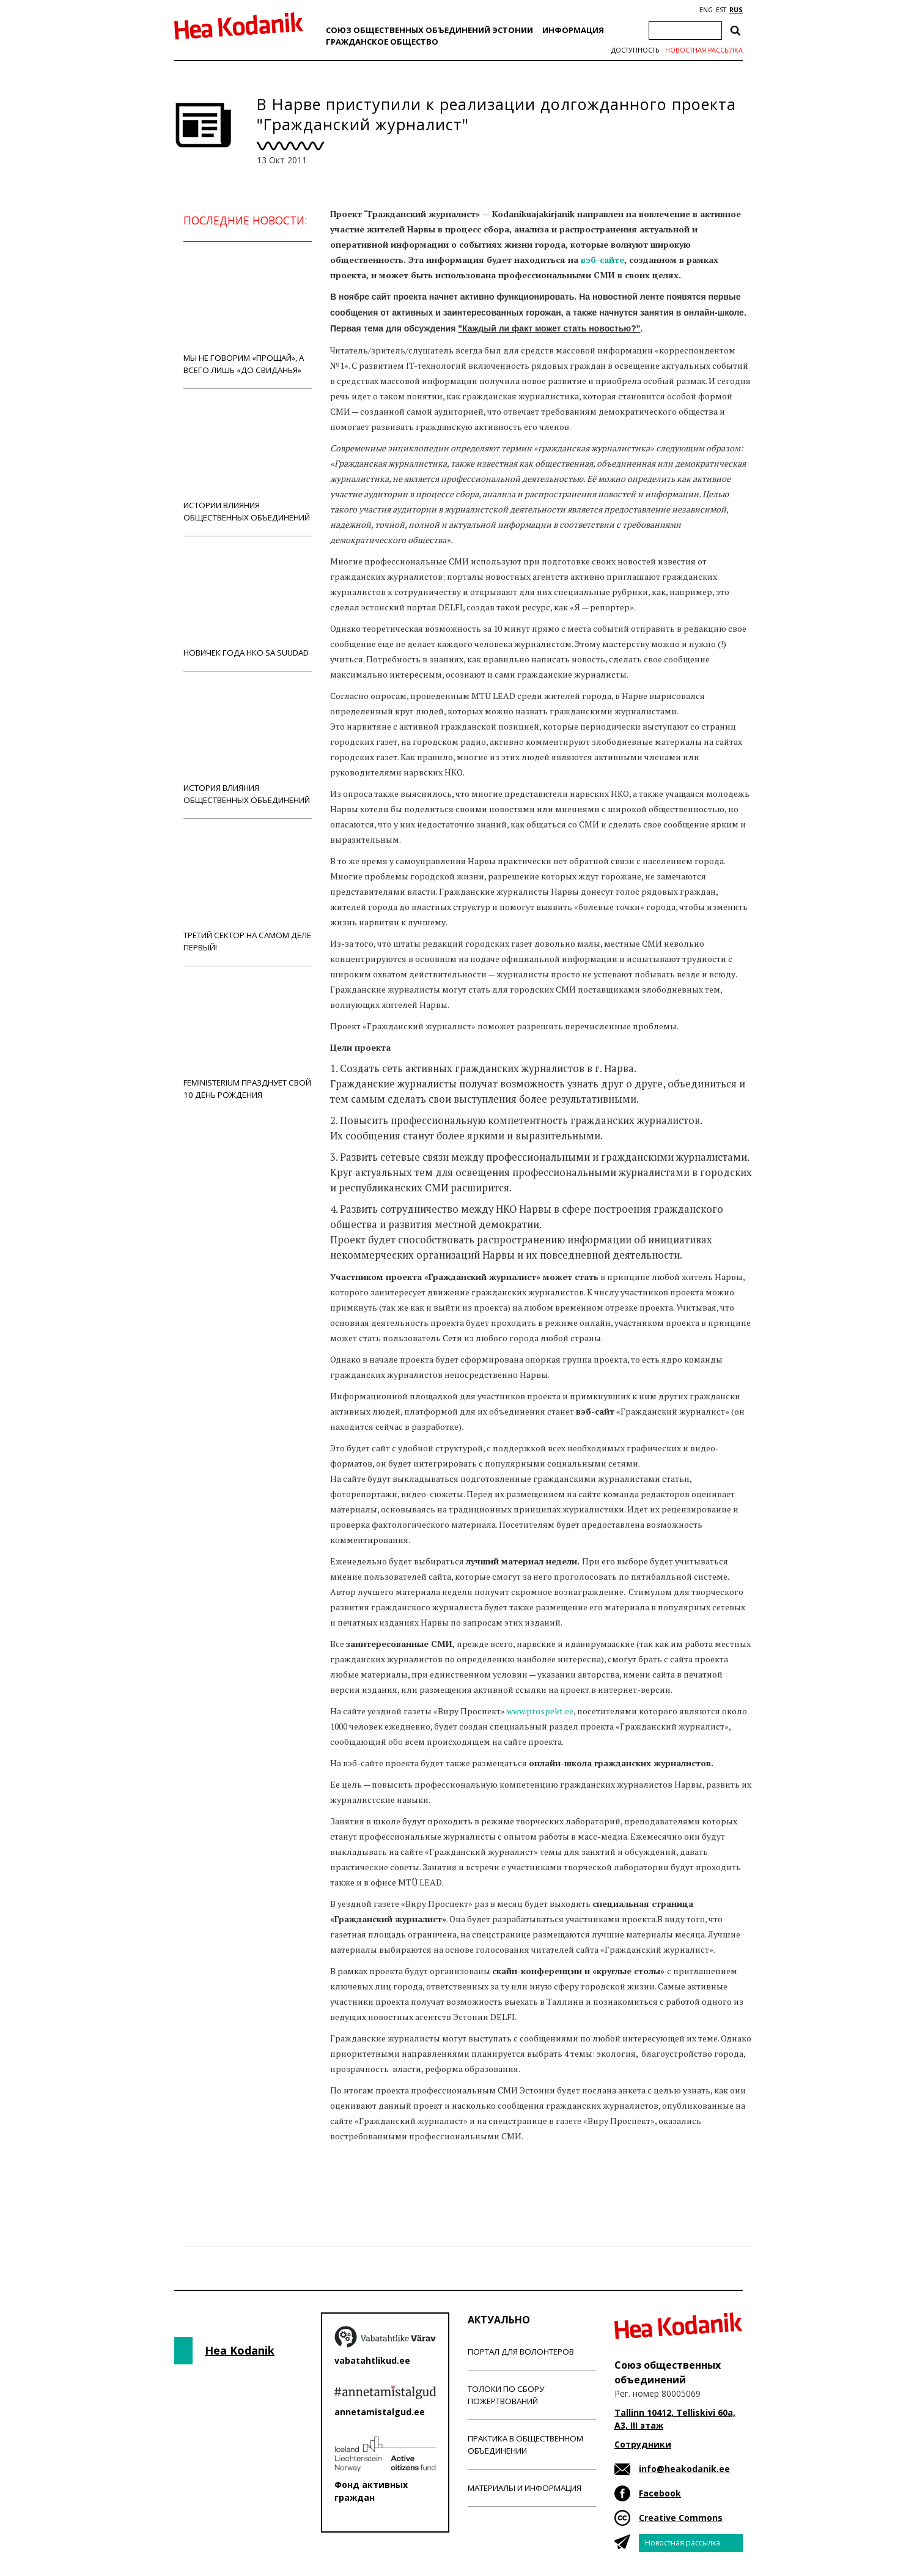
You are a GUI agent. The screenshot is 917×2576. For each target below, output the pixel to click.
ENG (706, 10)
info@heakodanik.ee (684, 2468)
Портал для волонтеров (521, 2351)
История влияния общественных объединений (247, 744)
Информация (573, 29)
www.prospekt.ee (540, 1711)
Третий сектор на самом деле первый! (247, 892)
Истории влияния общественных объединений (247, 462)
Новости (363, 2184)
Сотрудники (642, 2444)
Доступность (635, 50)
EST (721, 10)
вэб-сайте (602, 259)
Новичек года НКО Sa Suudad (247, 603)
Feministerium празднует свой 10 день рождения (247, 1039)
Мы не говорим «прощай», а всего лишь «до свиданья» (247, 315)
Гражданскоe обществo (382, 41)
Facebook (660, 2493)
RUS (736, 10)
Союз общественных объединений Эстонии (429, 29)
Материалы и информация (524, 2487)
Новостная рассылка (704, 50)
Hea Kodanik (239, 2350)
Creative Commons (681, 2517)
